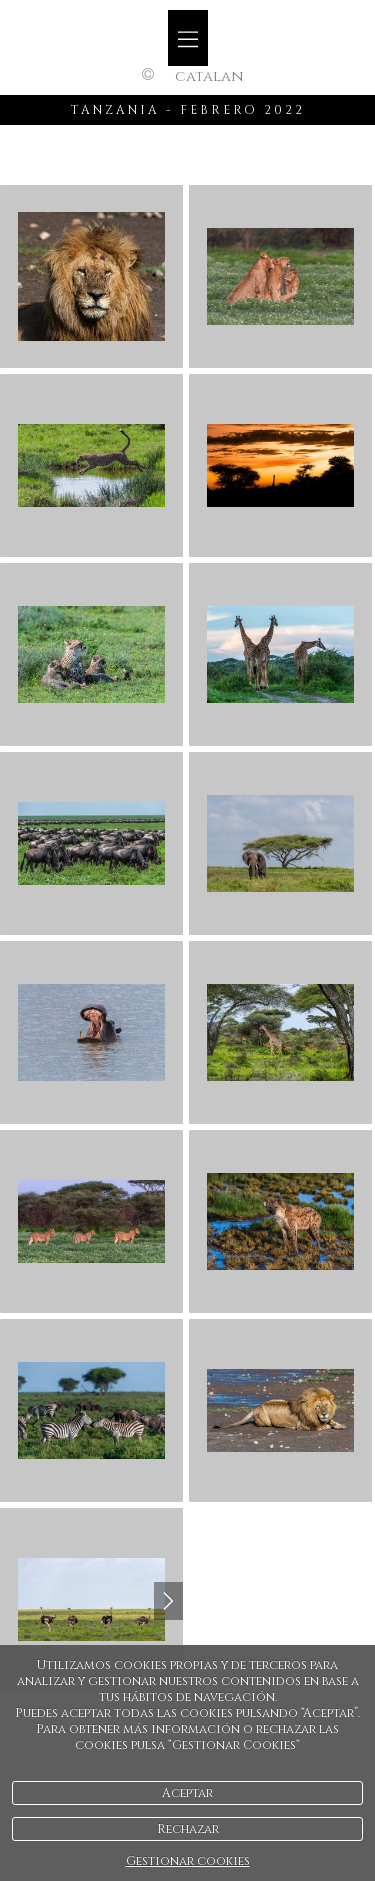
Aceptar (187, 1793)
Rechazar (188, 1829)
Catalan (209, 76)
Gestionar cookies (188, 1861)
